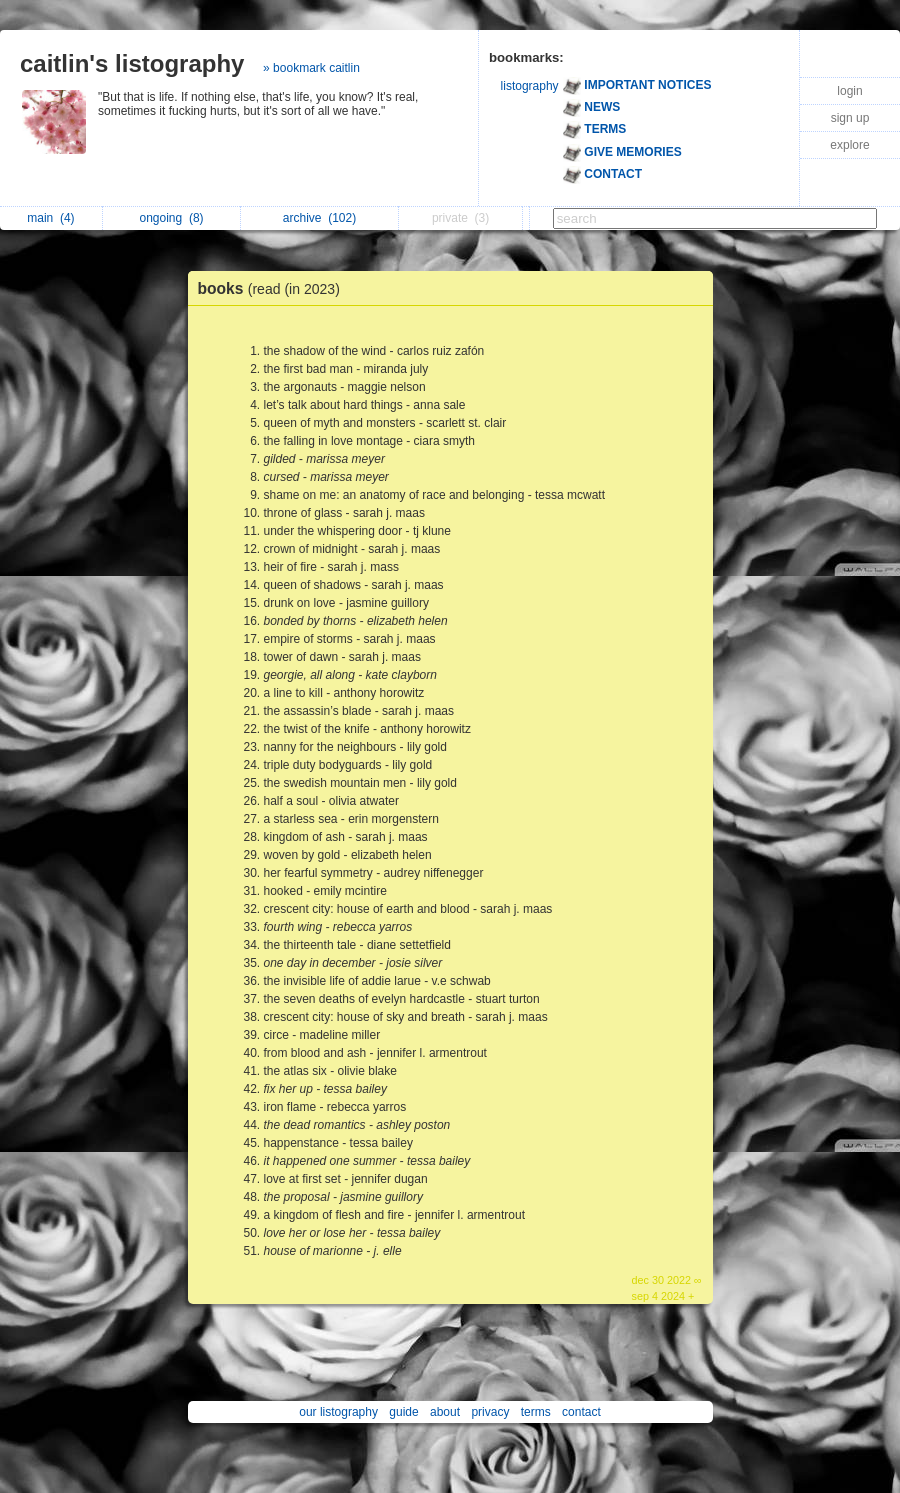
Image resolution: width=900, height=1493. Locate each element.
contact (581, 1412)
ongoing (172, 218)
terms (536, 1412)
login (849, 91)
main (50, 218)
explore (849, 145)
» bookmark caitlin (311, 68)
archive (319, 218)
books (274, 288)
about (445, 1412)
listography (530, 86)
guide (403, 1412)
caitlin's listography (132, 63)
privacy (490, 1412)
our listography (338, 1412)
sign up (850, 118)
